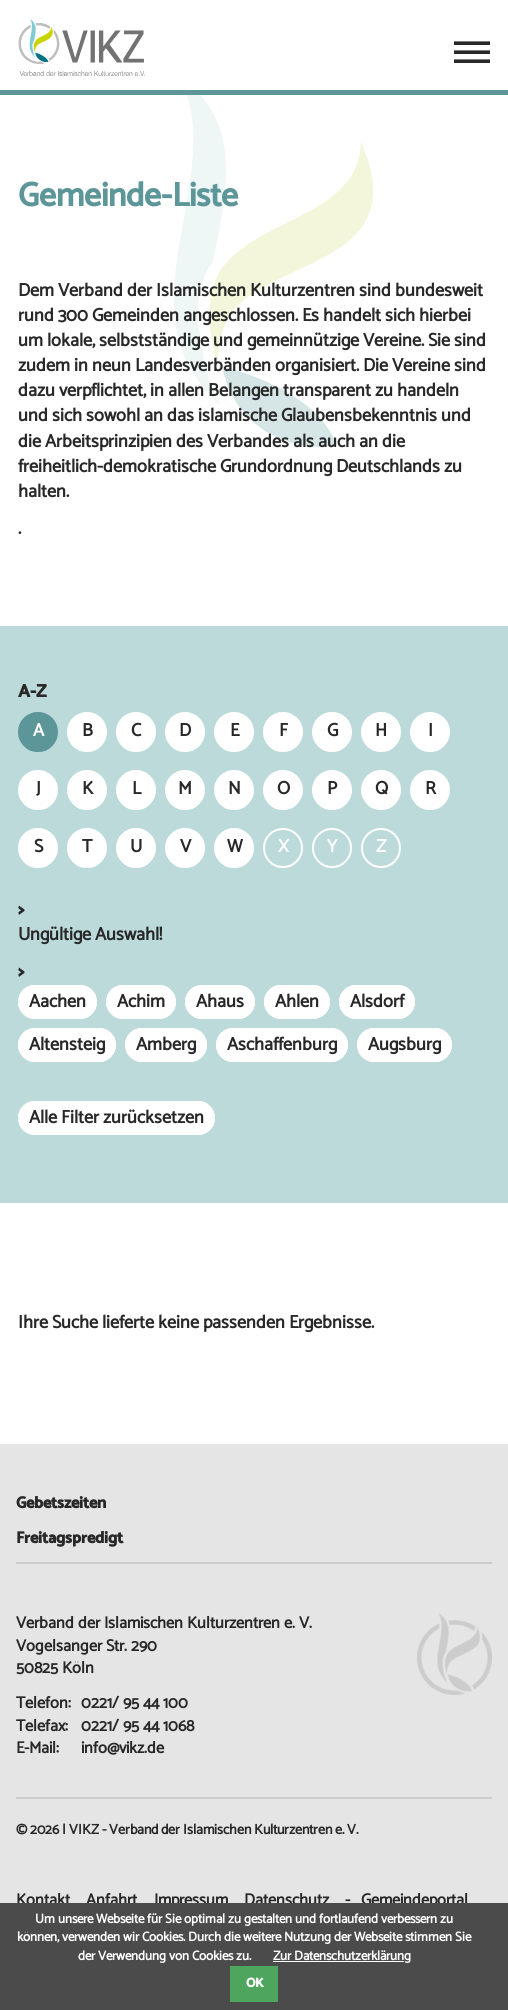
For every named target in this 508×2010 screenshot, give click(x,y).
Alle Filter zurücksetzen (116, 1118)
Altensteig (67, 1045)
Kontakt (43, 1900)
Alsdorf (377, 1002)
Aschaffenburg (282, 1045)
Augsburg (404, 1045)
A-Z (32, 692)
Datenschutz (286, 1900)
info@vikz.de (122, 1748)
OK (254, 1983)
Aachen (57, 1002)
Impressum (191, 1900)
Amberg (166, 1045)
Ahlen (297, 1002)
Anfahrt (111, 1900)
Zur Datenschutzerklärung (342, 1956)
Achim (141, 1002)
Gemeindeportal (414, 1900)
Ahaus (220, 1002)
